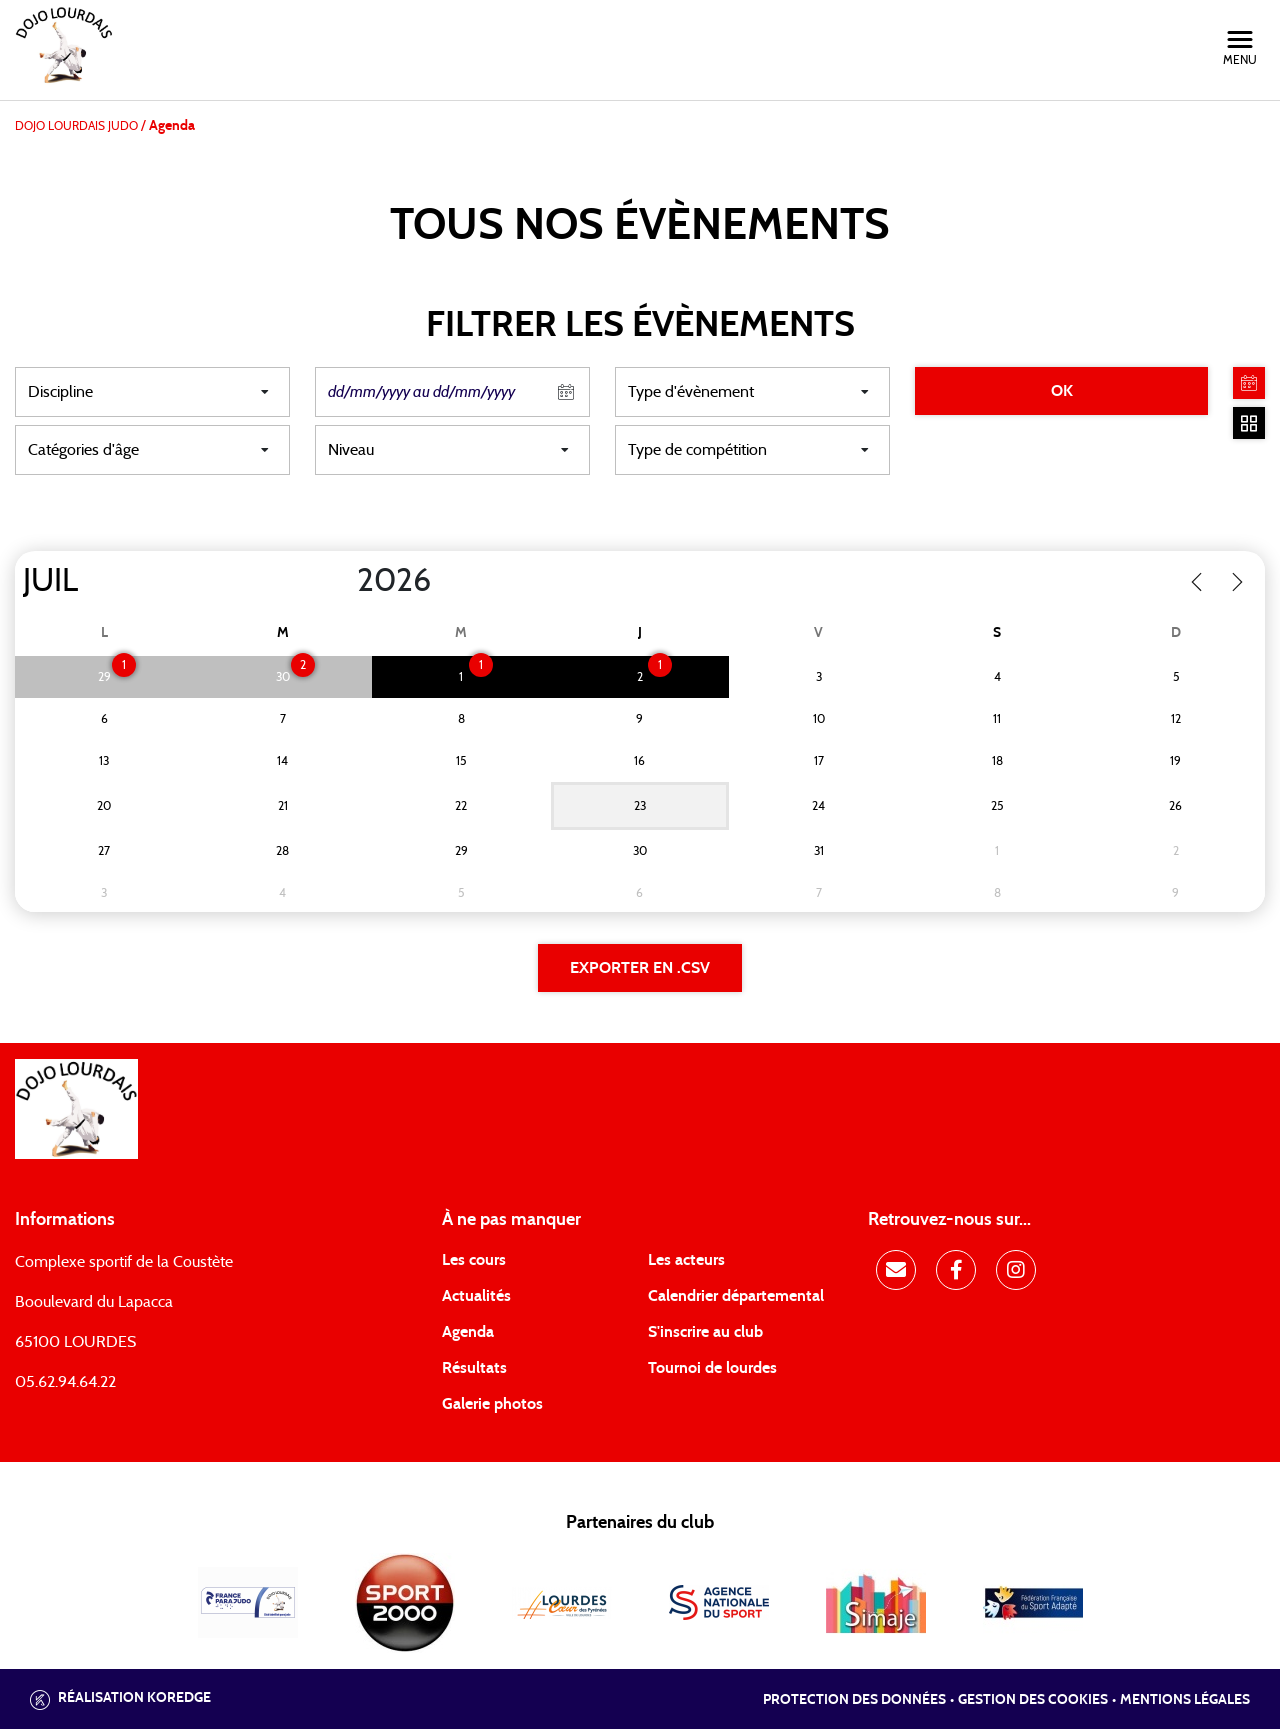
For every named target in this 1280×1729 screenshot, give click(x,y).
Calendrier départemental (736, 1296)
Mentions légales (1185, 1700)
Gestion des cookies (1033, 1700)
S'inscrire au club (705, 1332)
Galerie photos (492, 1404)
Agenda (468, 1332)
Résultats (474, 1368)
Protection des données (854, 1700)
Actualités (476, 1296)
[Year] (341, 581)
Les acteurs (686, 1260)
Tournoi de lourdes (712, 1368)
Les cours (474, 1260)
